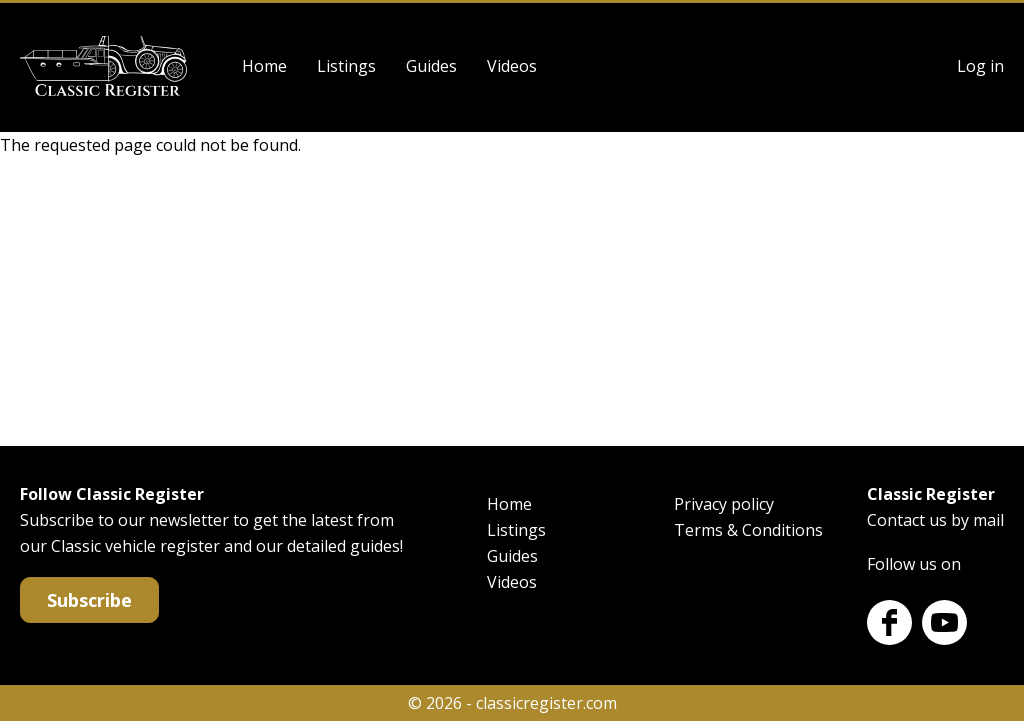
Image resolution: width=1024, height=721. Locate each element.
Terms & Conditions (748, 530)
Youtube (944, 622)
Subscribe (89, 600)
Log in (980, 66)
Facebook (889, 622)
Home (264, 66)
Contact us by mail (935, 520)
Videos (512, 66)
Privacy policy (724, 504)
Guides (431, 66)
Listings (346, 66)
